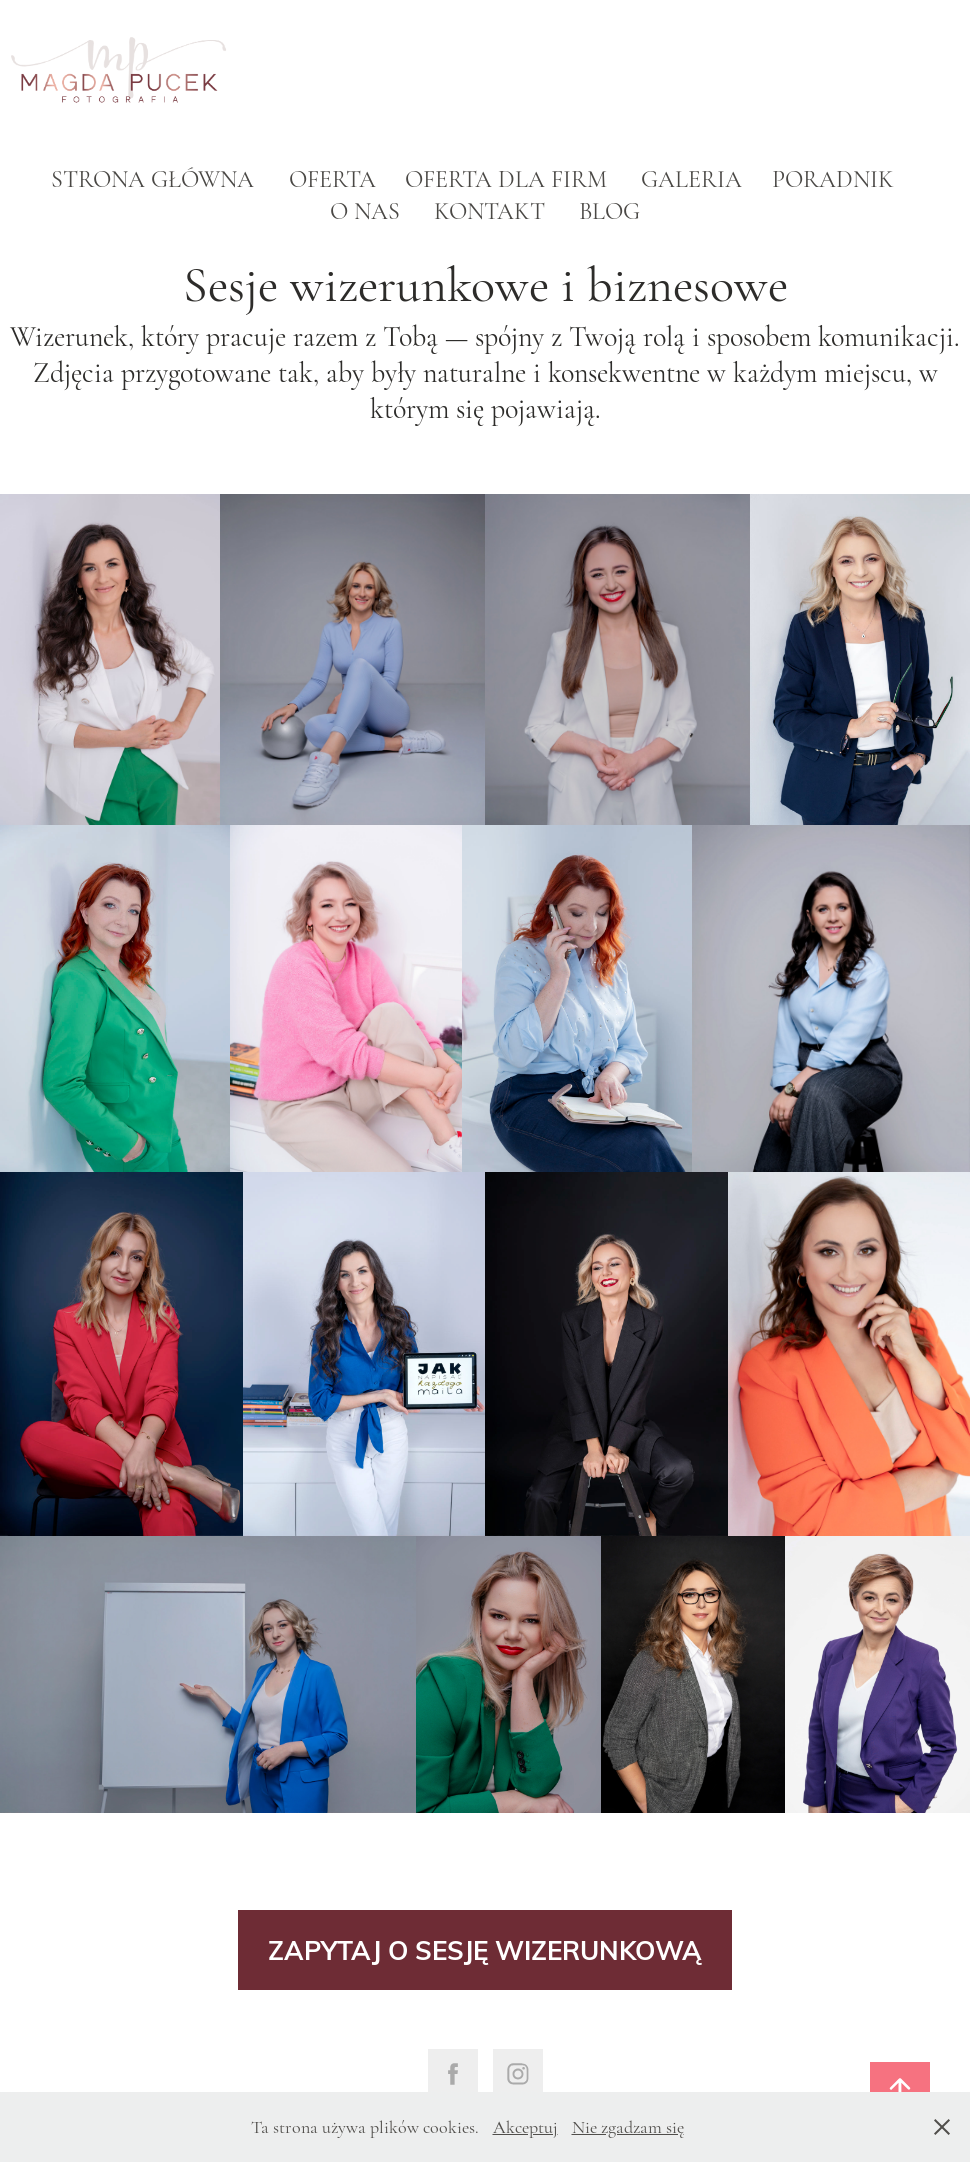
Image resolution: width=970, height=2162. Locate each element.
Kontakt (489, 211)
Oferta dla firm (506, 179)
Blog (609, 211)
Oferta (332, 179)
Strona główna (152, 179)
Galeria (691, 179)
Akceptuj (525, 2127)
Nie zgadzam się (628, 2127)
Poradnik (833, 179)
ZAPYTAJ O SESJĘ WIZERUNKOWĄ (485, 1949)
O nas (365, 211)
